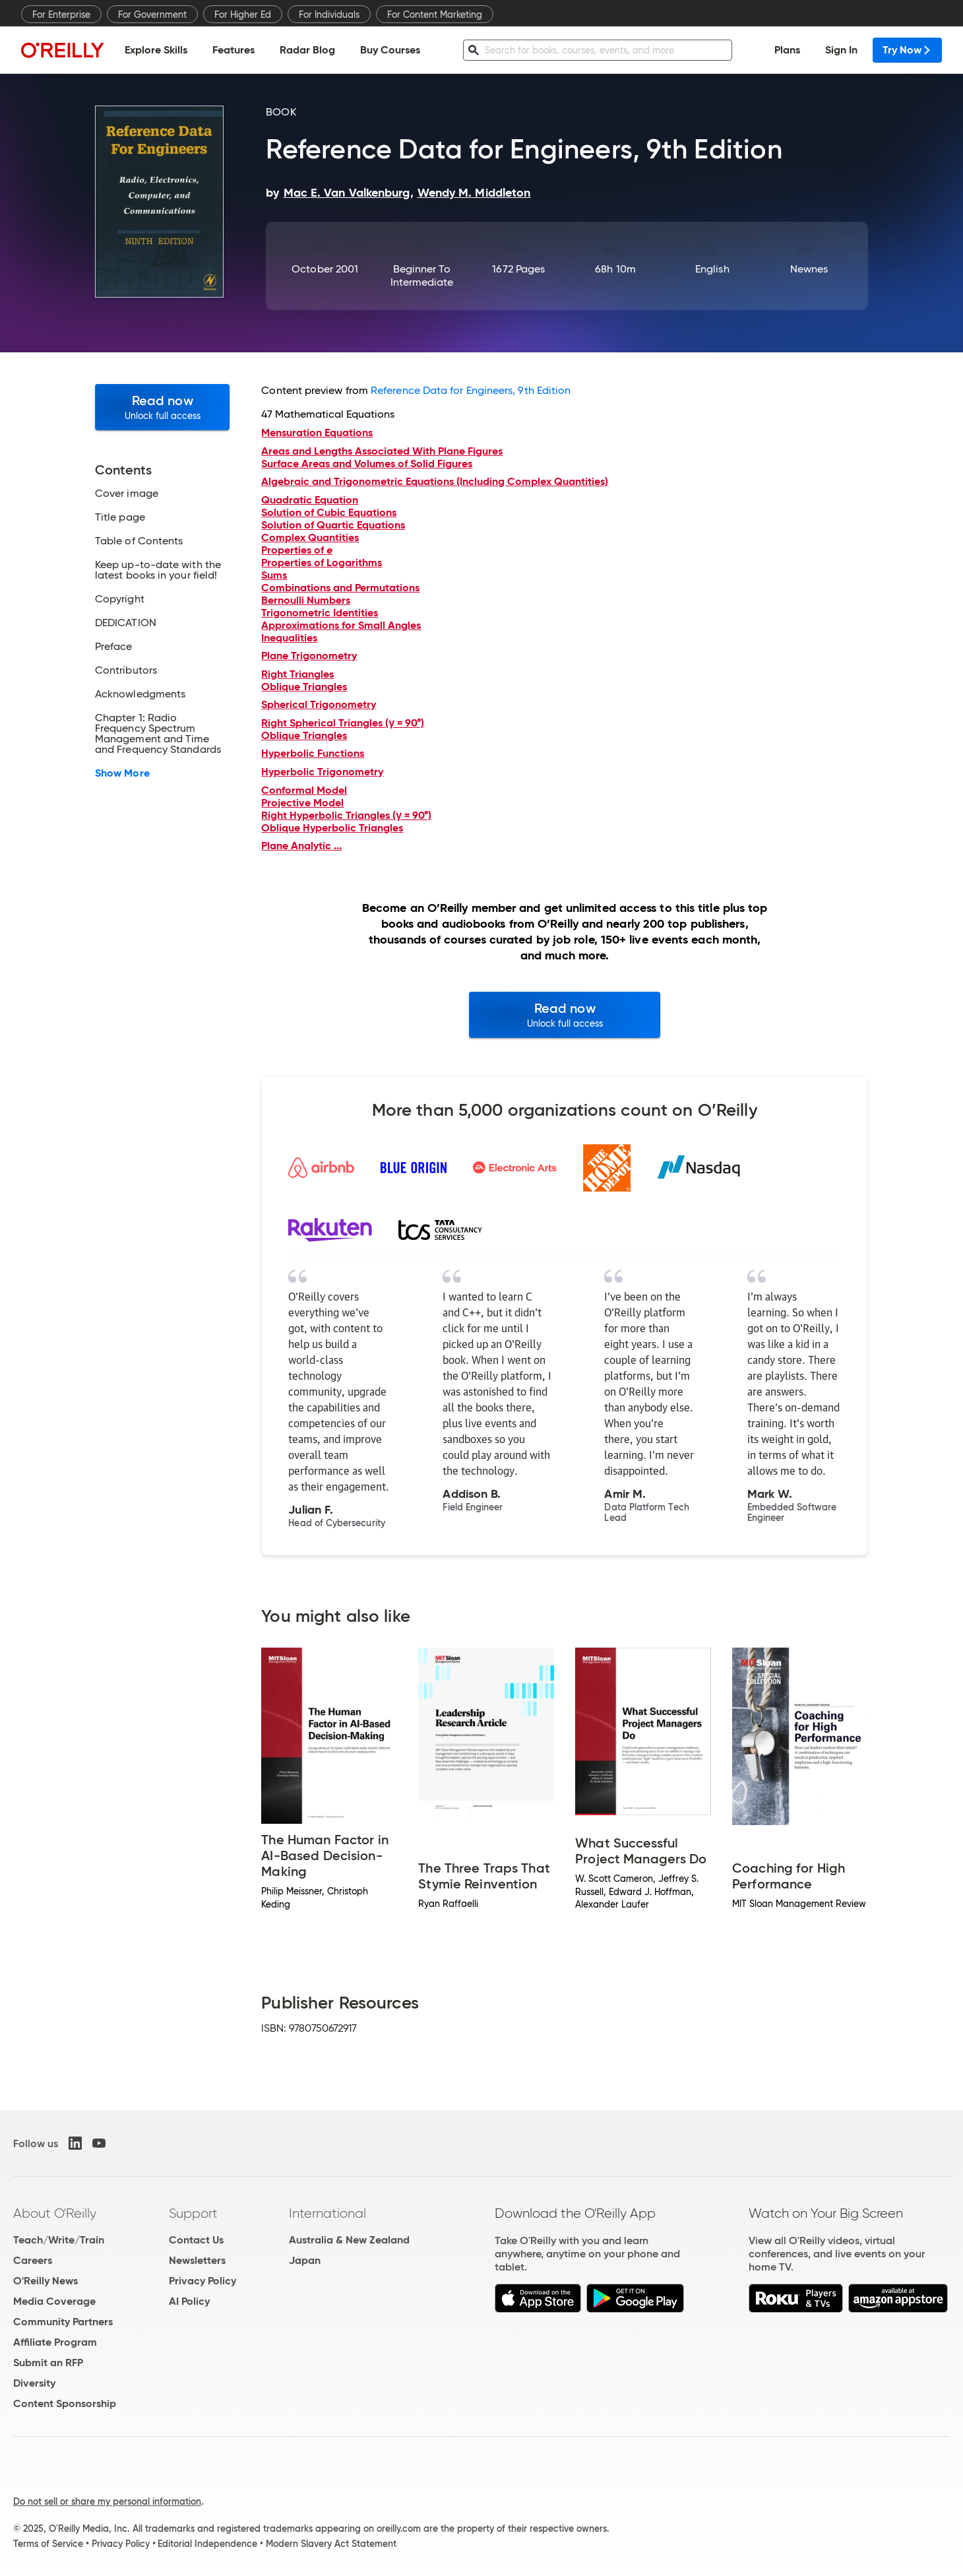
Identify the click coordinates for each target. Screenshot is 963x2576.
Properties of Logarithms (321, 562)
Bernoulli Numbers (305, 600)
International (327, 2213)
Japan (305, 2260)
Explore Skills (156, 50)
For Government (152, 14)
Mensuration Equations (317, 432)
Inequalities (289, 638)
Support (193, 2213)
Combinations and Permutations (340, 588)
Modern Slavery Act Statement (331, 2544)
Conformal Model (304, 790)
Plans (787, 50)
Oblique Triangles (304, 686)
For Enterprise (61, 14)
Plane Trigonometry (309, 655)
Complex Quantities (310, 537)
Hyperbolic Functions (312, 753)
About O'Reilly (54, 2213)
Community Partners (63, 2322)
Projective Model (302, 803)
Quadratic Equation (309, 500)
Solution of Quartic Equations (333, 525)
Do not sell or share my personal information (107, 2501)
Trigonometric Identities (319, 613)
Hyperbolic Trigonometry (322, 772)
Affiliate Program (55, 2342)
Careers (32, 2260)
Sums (274, 575)
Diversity (34, 2383)
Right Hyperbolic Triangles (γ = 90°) (346, 815)
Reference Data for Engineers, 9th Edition (471, 390)
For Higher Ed (242, 14)
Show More (122, 773)
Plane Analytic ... (301, 846)
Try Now (907, 50)
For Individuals (329, 14)
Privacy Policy (202, 2281)
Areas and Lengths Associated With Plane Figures (382, 451)
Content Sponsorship (64, 2403)
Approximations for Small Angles (341, 625)
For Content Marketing (434, 14)
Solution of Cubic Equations (328, 512)
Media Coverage (54, 2301)
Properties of (296, 550)
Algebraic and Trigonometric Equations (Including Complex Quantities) (434, 481)
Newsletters (197, 2260)
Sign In (841, 50)
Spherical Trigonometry (318, 704)
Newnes (809, 269)
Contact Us (196, 2240)
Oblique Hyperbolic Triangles (332, 828)
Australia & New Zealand (349, 2240)
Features (233, 50)
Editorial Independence (207, 2544)
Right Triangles (297, 674)
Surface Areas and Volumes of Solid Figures (366, 463)
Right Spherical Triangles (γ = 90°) (342, 723)
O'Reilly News (45, 2281)
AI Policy (189, 2301)
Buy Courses (390, 50)
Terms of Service (48, 2544)
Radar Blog (307, 50)
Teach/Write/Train (58, 2240)
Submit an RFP (48, 2362)
